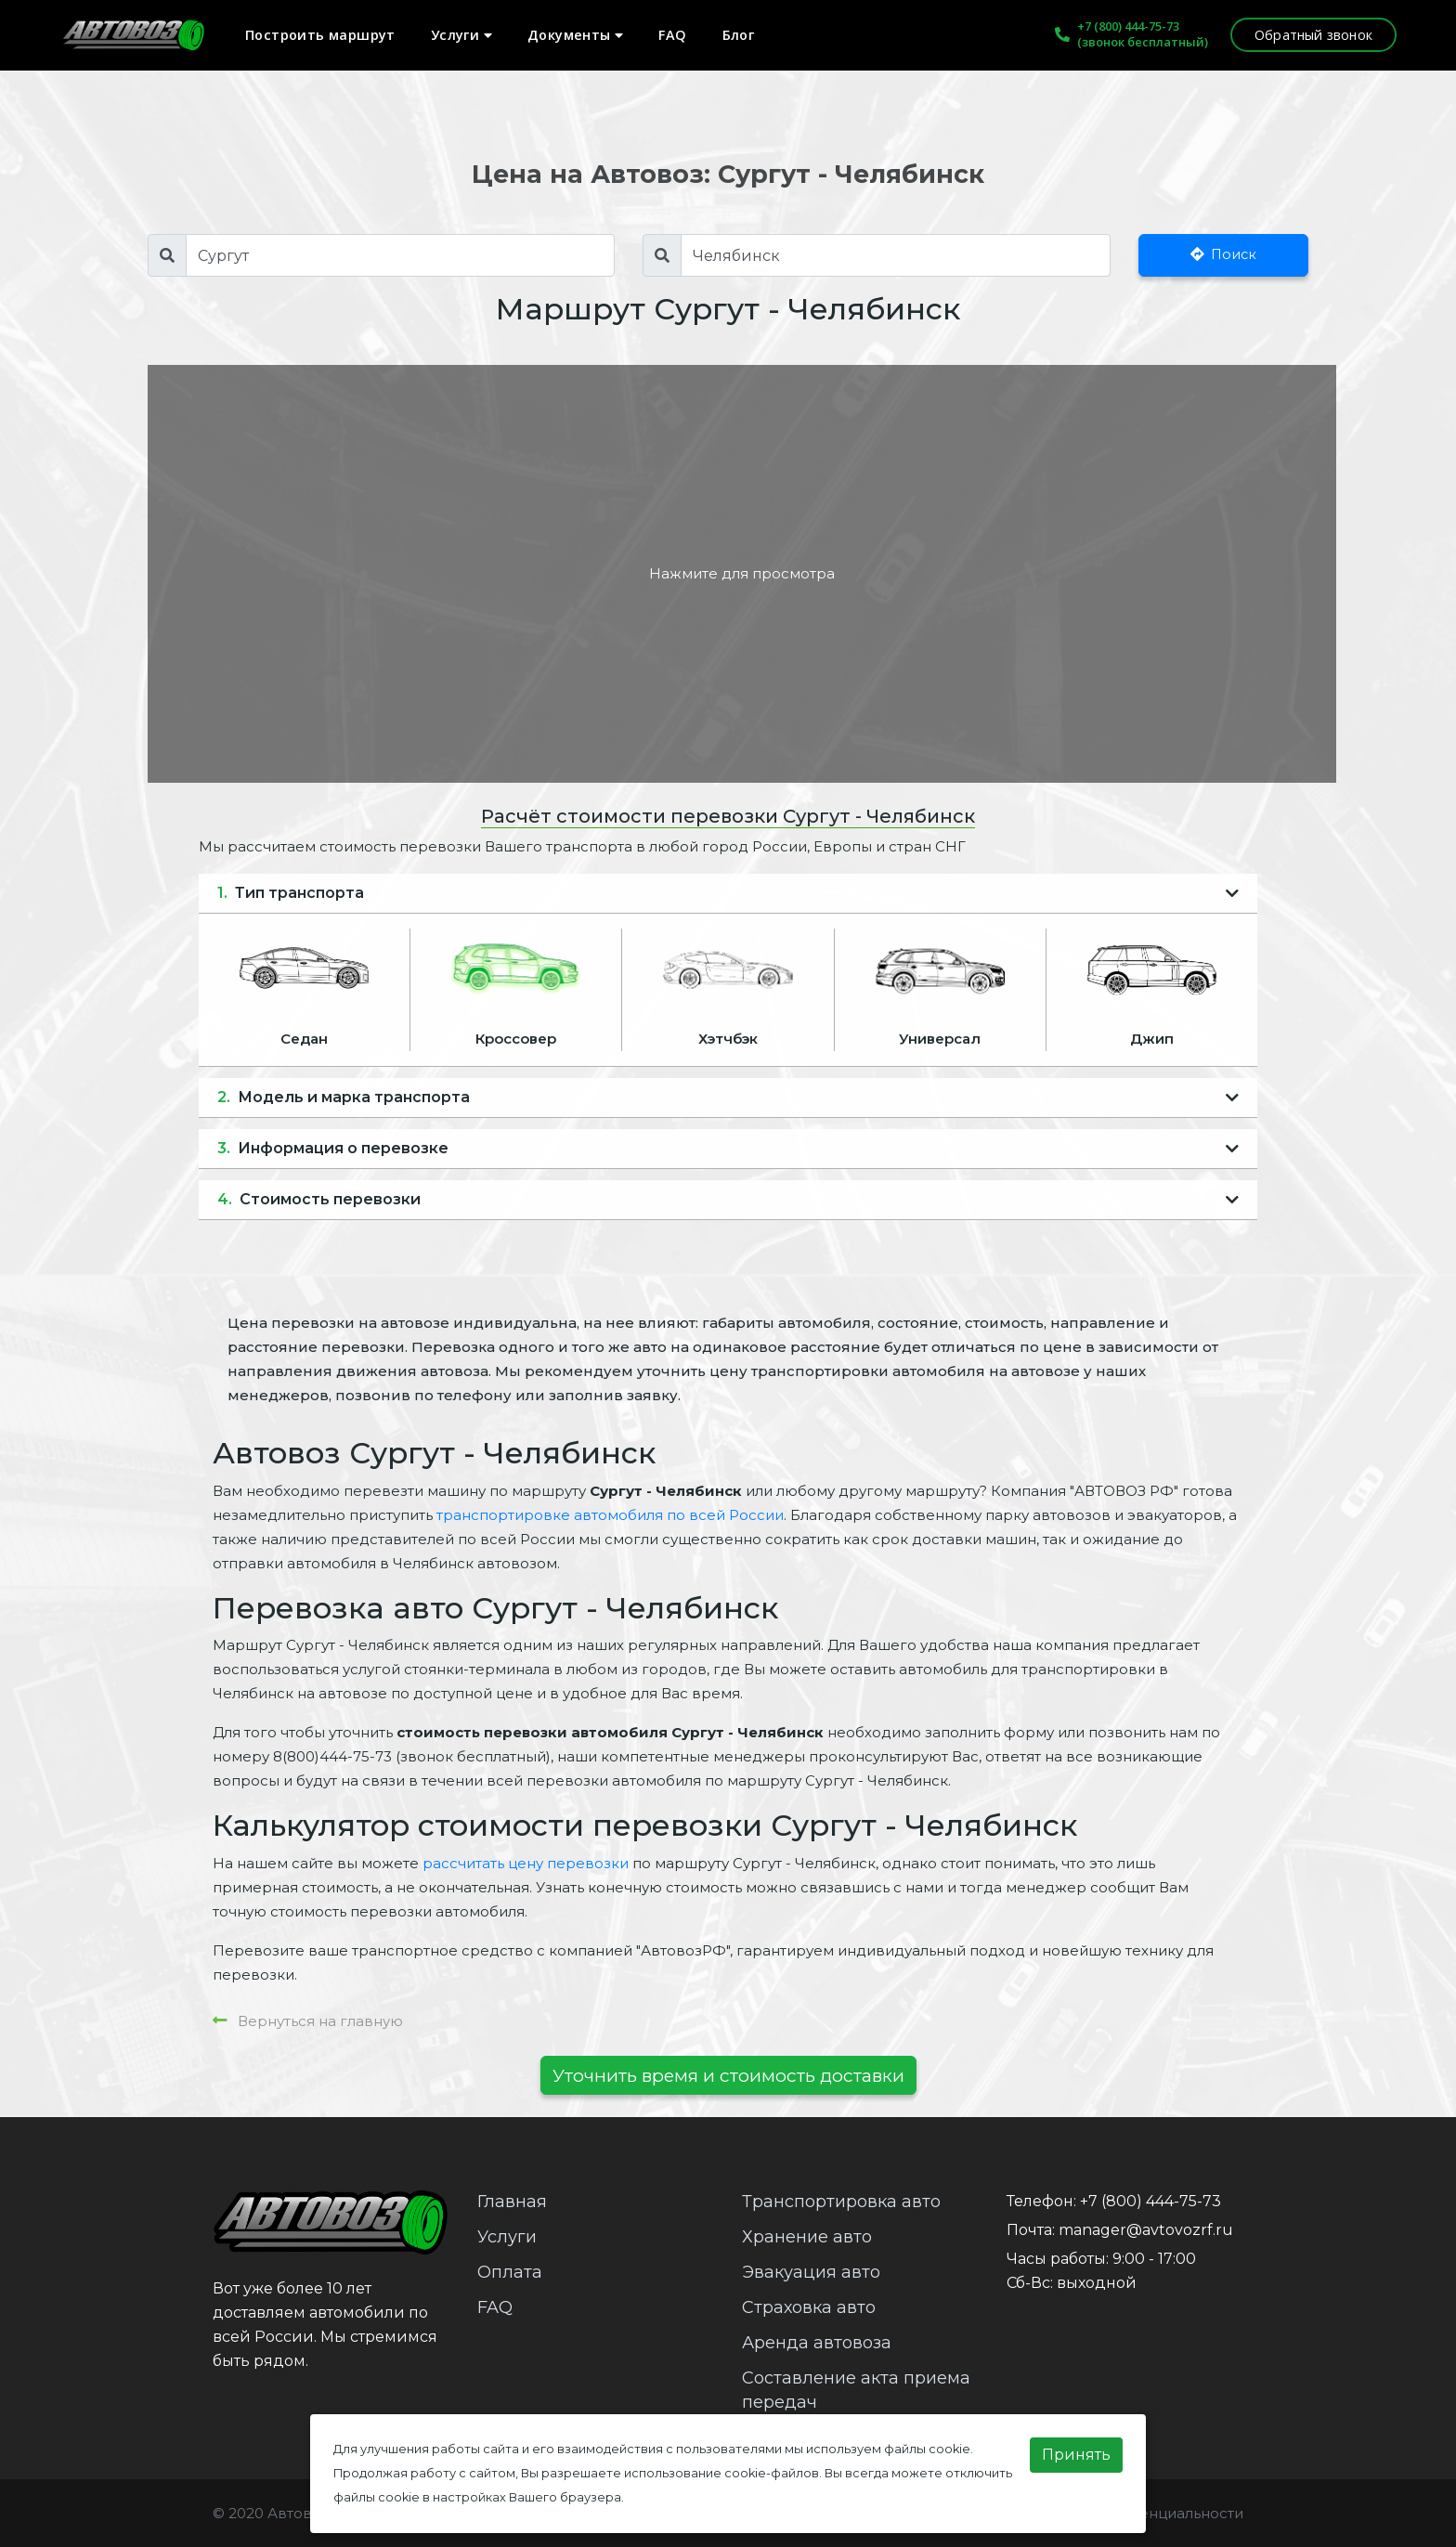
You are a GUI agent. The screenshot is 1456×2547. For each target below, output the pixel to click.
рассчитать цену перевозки (525, 1863)
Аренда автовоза (816, 2343)
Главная (512, 2201)
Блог (738, 35)
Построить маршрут (320, 35)
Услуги (461, 35)
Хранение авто (807, 2237)
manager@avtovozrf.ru (1146, 2230)
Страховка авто (809, 2307)
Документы (575, 35)
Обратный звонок (1313, 35)
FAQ (672, 35)
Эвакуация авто (811, 2272)
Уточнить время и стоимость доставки (728, 2075)
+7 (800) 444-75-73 (1128, 26)
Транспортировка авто (841, 2201)
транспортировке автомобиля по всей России (610, 1515)
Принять (1076, 2454)
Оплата (509, 2272)
